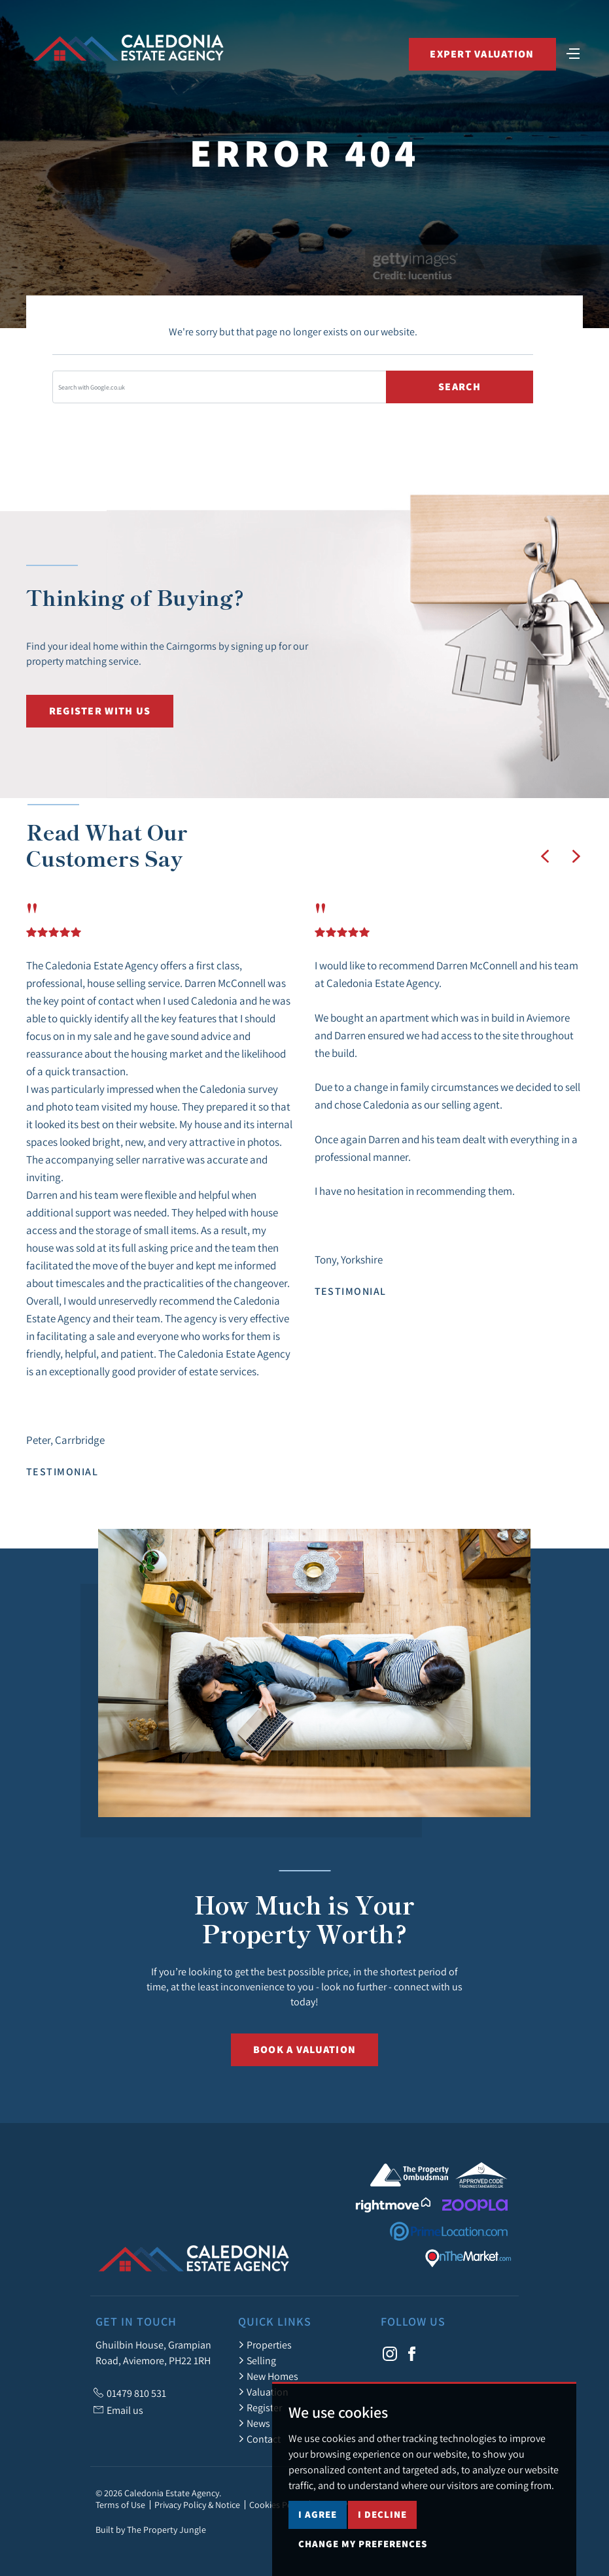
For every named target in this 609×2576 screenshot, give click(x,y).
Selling (257, 2360)
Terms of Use (120, 2505)
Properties (265, 2344)
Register (260, 2407)
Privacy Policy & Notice (197, 2505)
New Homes (268, 2376)
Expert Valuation (482, 54)
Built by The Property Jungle (151, 2529)
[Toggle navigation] (573, 52)
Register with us (99, 711)
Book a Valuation (304, 2049)
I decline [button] (382, 2544)
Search (459, 386)
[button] (544, 856)
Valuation (263, 2391)
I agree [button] (317, 2544)
